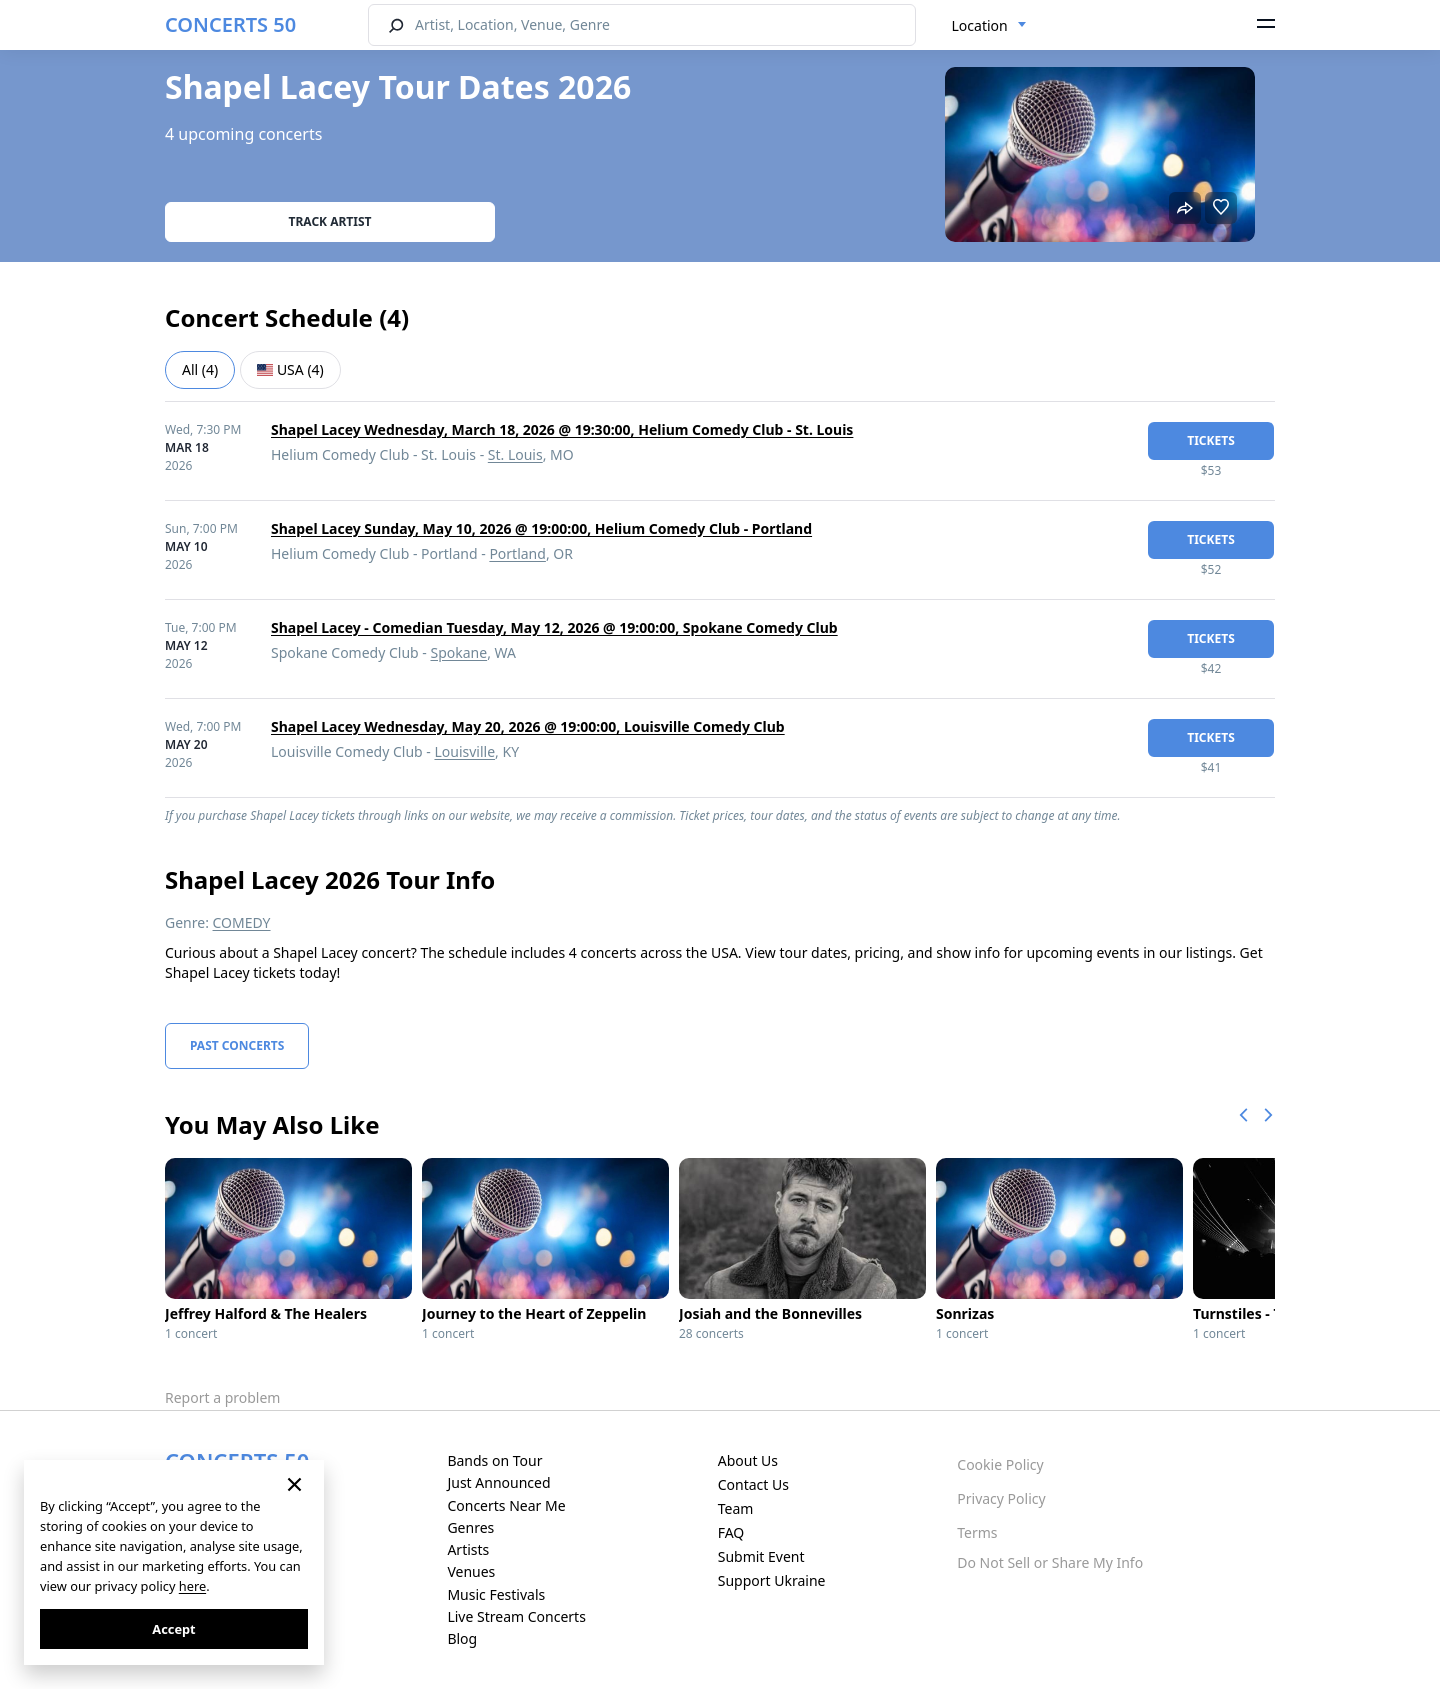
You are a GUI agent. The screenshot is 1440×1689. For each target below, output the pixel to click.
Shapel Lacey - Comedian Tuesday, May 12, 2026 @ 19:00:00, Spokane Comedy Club (554, 627)
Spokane (459, 652)
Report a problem (222, 1397)
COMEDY (242, 922)
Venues (471, 1571)
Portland (517, 553)
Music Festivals (496, 1594)
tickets (1211, 440)
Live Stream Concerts (516, 1616)
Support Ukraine (772, 1580)
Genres (470, 1527)
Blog (462, 1638)
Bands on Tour (494, 1460)
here (192, 1586)
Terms (977, 1532)
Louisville (464, 751)
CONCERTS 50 (230, 24)
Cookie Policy (1000, 1464)
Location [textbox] (980, 25)
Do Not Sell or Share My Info (1050, 1562)
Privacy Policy (1001, 1498)
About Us (748, 1460)
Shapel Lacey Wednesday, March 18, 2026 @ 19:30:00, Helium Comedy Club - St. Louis (562, 429)
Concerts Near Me (506, 1505)
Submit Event (761, 1556)
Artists (468, 1549)
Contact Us (753, 1484)
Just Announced (498, 1482)
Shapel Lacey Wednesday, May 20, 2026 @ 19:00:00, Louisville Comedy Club (528, 726)
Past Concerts (237, 1045)
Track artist (330, 221)
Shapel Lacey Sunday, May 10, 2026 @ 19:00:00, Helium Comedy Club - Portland (541, 528)
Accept (173, 1629)
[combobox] (989, 26)
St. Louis (515, 454)
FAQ (731, 1532)
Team (736, 1508)
